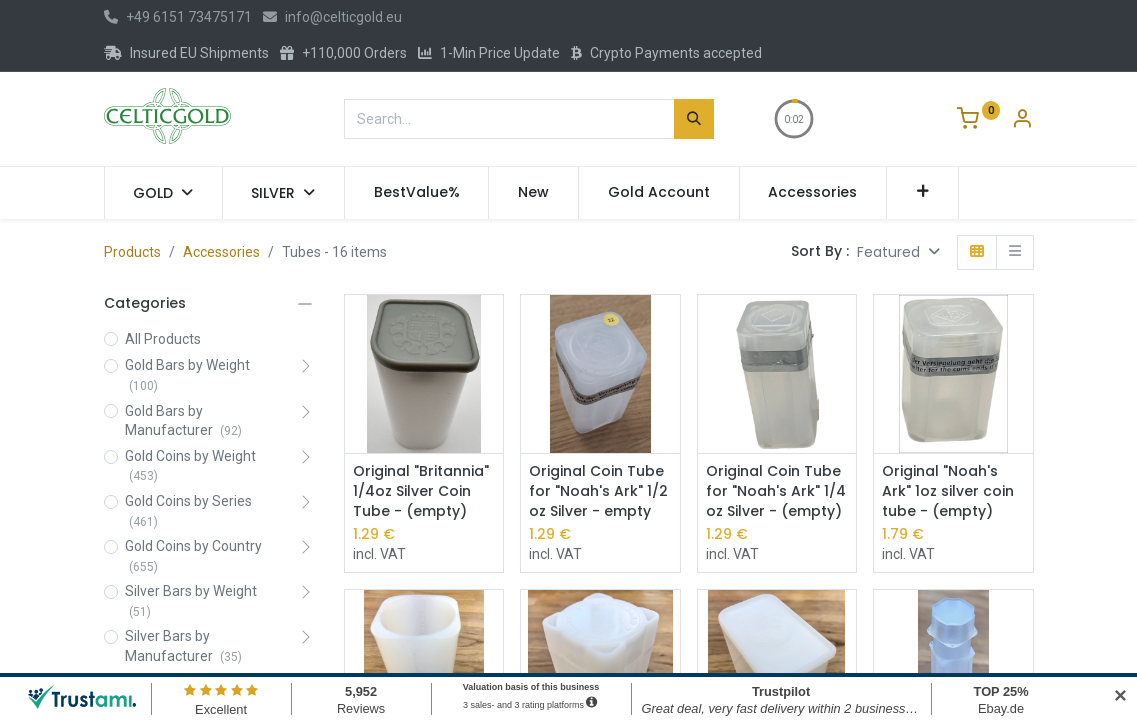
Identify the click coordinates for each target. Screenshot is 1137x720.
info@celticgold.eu (332, 17)
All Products (163, 339)
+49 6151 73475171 (178, 17)
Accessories (221, 252)
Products (132, 252)
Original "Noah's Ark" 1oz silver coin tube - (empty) (948, 491)
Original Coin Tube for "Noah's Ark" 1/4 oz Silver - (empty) (776, 491)
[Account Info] (1022, 121)
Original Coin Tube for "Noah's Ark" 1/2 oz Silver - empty (598, 491)
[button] (922, 193)
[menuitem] (417, 193)
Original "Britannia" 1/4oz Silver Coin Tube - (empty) (421, 491)
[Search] (694, 119)
